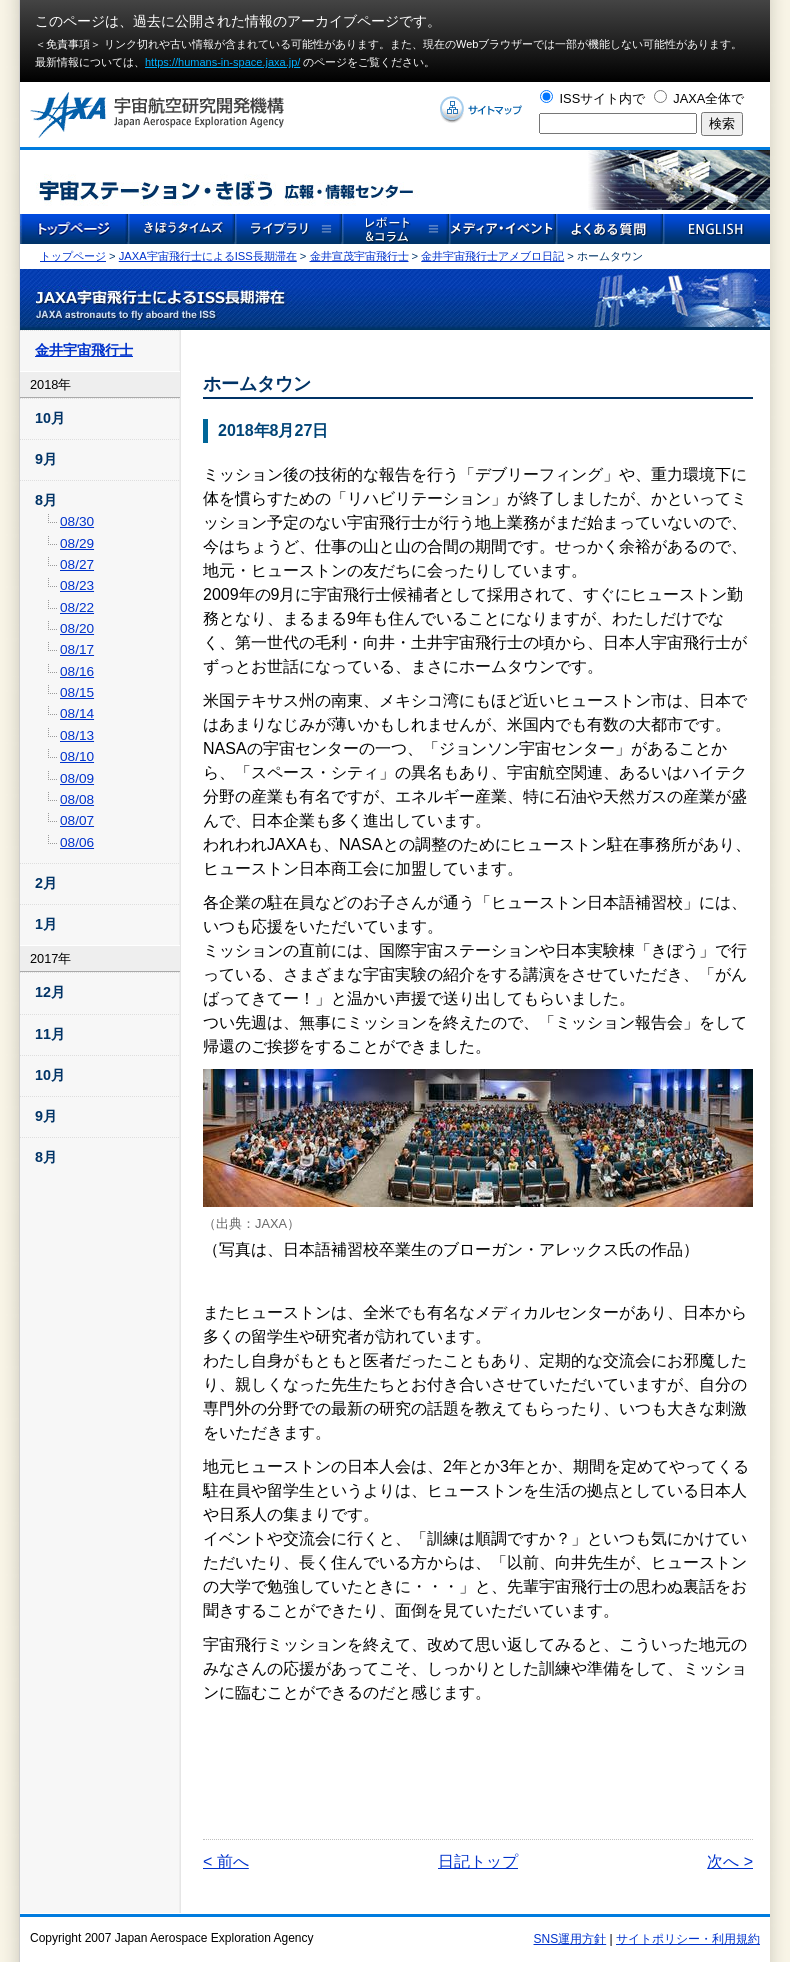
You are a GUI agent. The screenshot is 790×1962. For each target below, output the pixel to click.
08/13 (77, 735)
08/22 (77, 607)
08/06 (77, 842)
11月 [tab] (50, 1034)
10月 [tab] (50, 418)
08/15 (77, 692)
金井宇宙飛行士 (84, 350)
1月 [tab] (46, 924)
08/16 (77, 671)
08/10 (77, 756)
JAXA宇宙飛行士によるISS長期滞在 (208, 256)
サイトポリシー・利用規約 (688, 1939)
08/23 (77, 585)
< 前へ (226, 1861)
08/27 (77, 564)
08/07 (77, 820)
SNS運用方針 (570, 1939)
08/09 (77, 778)
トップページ (73, 256)
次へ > (730, 1861)
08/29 (77, 543)
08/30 (77, 521)
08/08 (77, 799)
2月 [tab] (46, 883)
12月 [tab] (50, 992)
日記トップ (478, 1861)
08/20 (77, 628)
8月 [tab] (46, 500)
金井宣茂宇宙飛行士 (359, 256)
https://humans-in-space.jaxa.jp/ (222, 62)
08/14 (77, 713)
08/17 (77, 649)
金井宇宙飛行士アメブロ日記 (492, 256)
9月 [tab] (46, 459)
